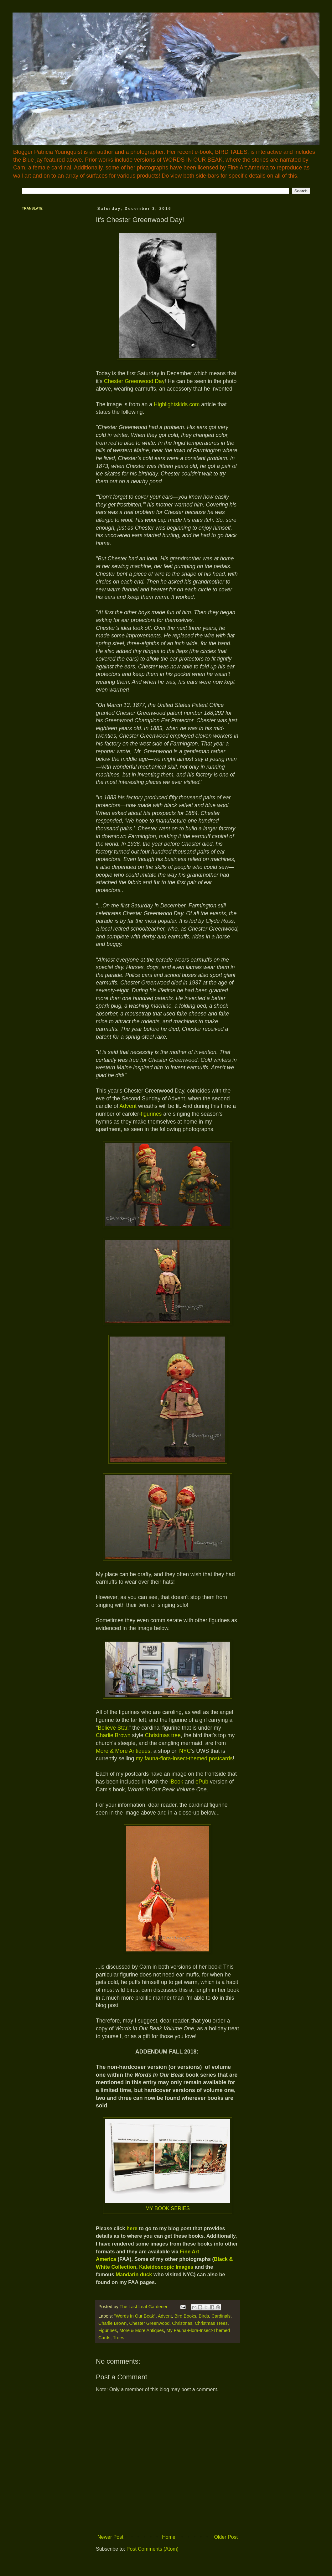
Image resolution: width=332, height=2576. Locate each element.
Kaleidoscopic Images (166, 2267)
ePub (201, 1782)
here (132, 2228)
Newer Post (110, 2537)
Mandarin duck (134, 2274)
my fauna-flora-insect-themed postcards (184, 1758)
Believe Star (112, 1728)
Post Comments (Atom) (153, 2549)
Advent (128, 1106)
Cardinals (221, 2316)
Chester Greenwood (149, 2323)
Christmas (182, 2323)
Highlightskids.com (177, 404)
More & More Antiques (123, 1751)
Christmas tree (162, 1735)
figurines (152, 1114)
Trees (118, 2337)
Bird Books (185, 2316)
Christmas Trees (211, 2323)
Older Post (226, 2537)
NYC (185, 1751)
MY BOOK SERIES (167, 2208)
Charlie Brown (113, 1735)
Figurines (107, 2330)
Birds (204, 2316)
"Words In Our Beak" (134, 2316)
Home (168, 2537)
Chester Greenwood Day (134, 381)
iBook (176, 1782)
